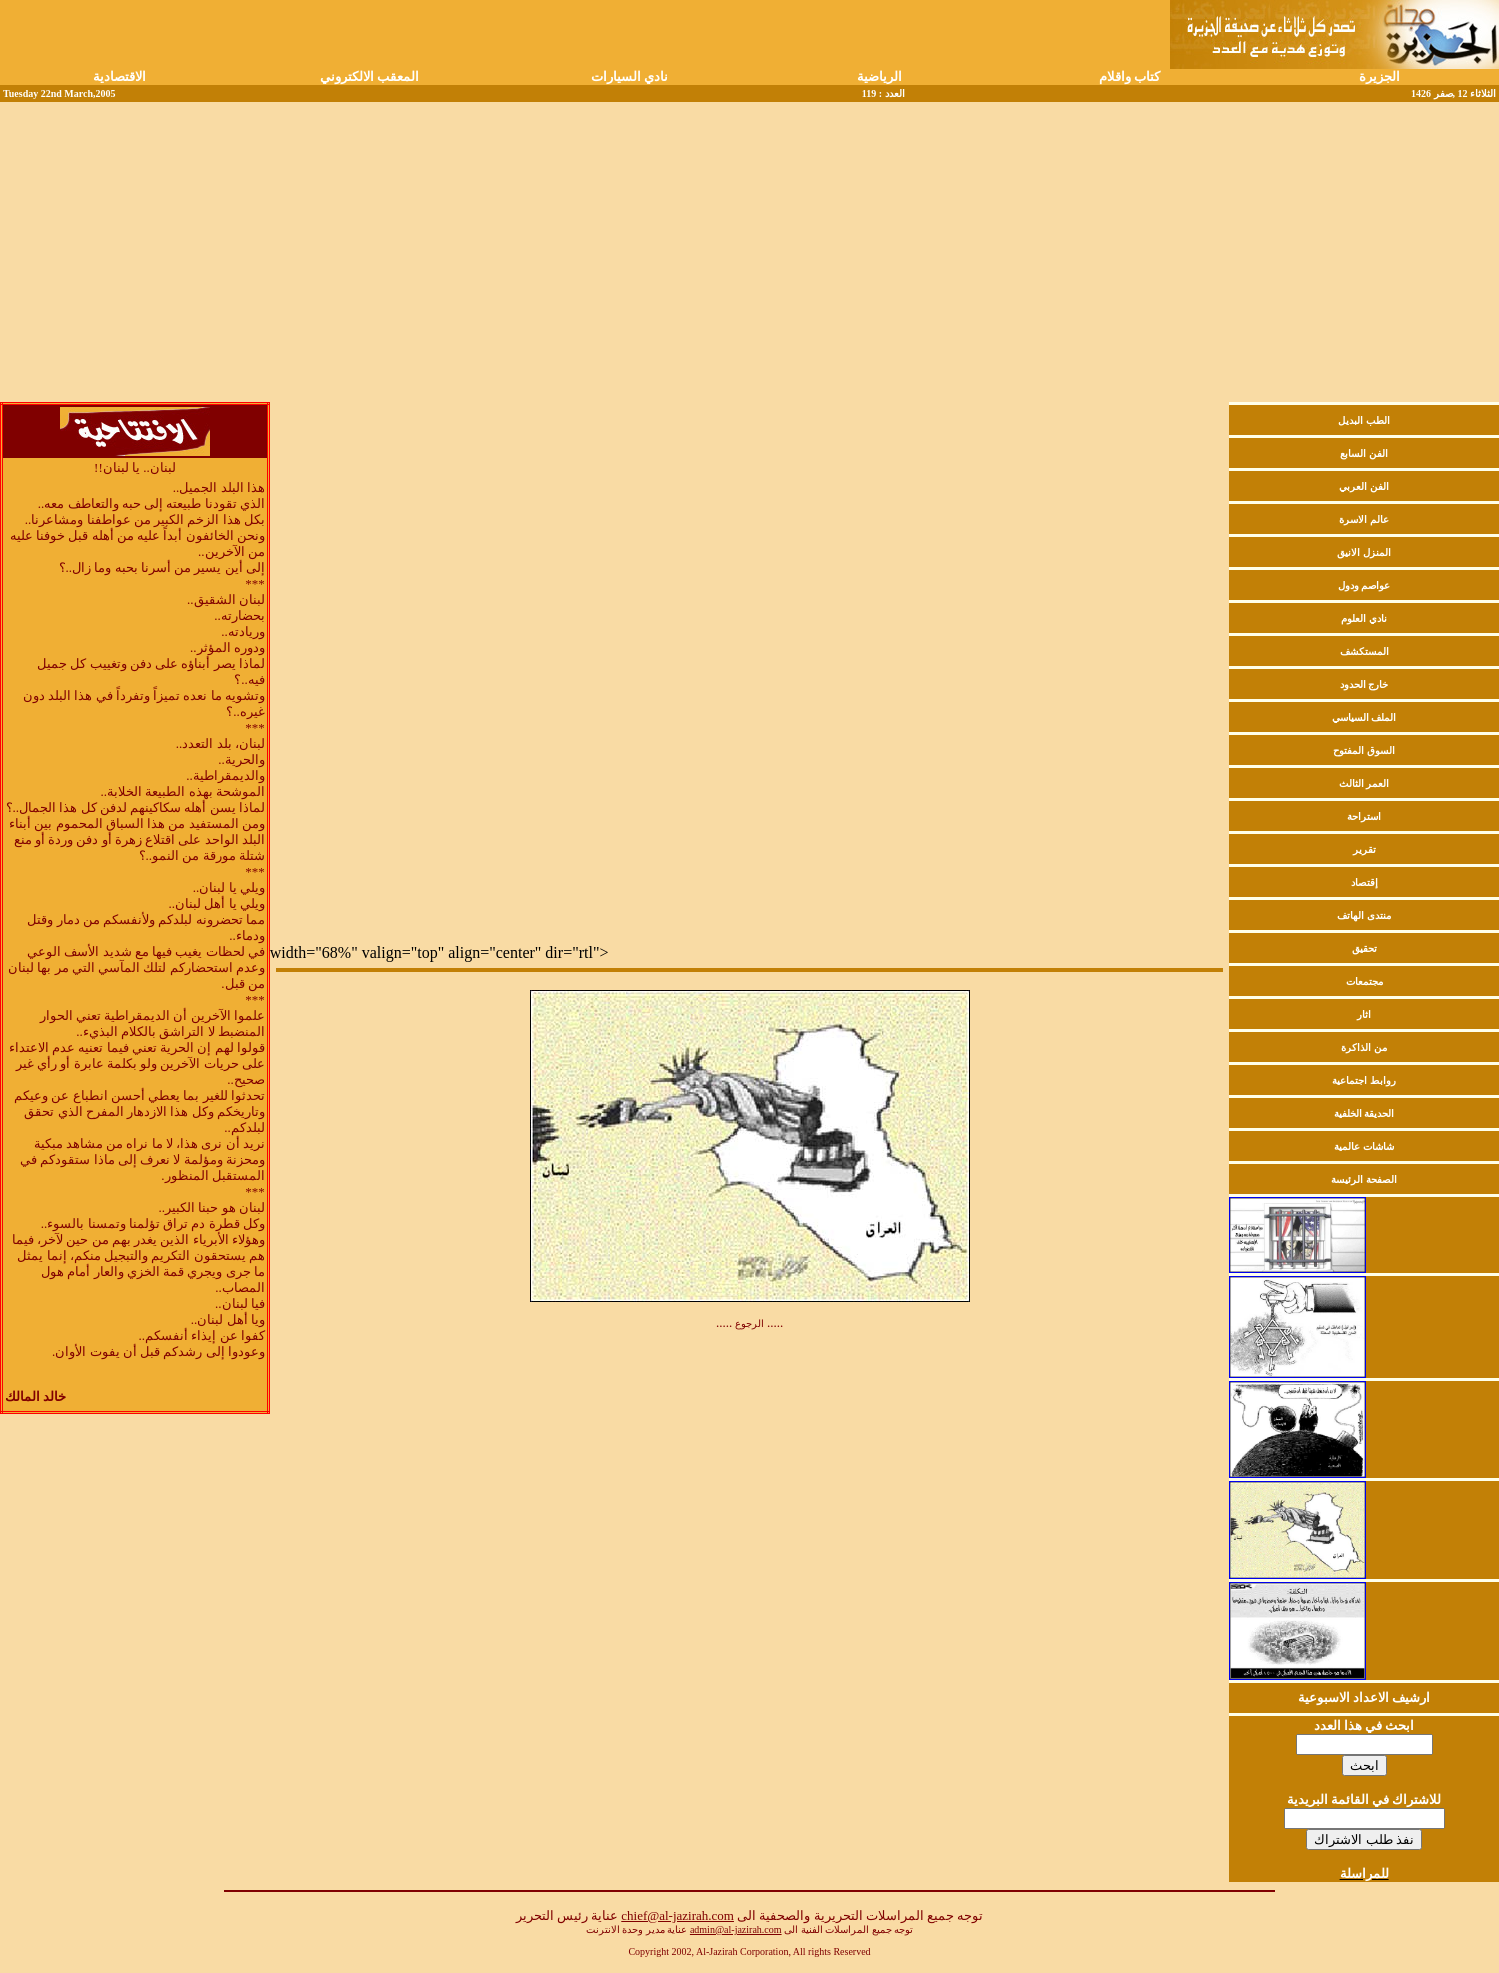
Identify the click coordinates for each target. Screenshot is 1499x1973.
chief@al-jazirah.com (677, 1915)
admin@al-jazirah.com (736, 1929)
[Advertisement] (750, 252)
